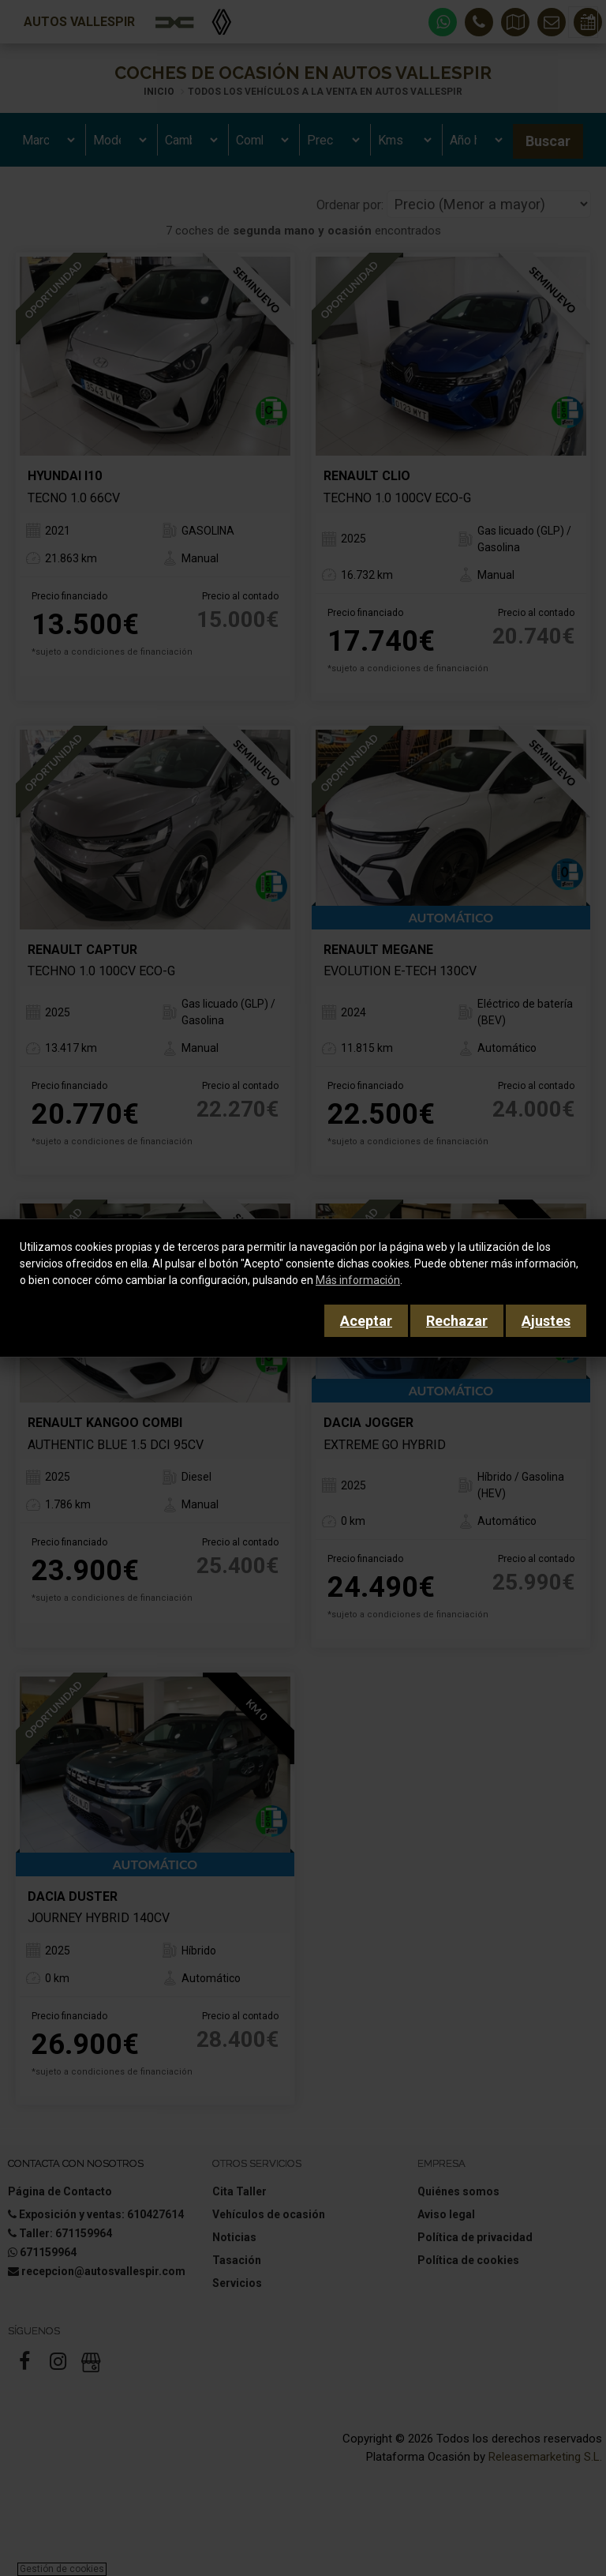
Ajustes (546, 1320)
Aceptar (366, 1320)
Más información (358, 1280)
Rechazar (457, 1320)
